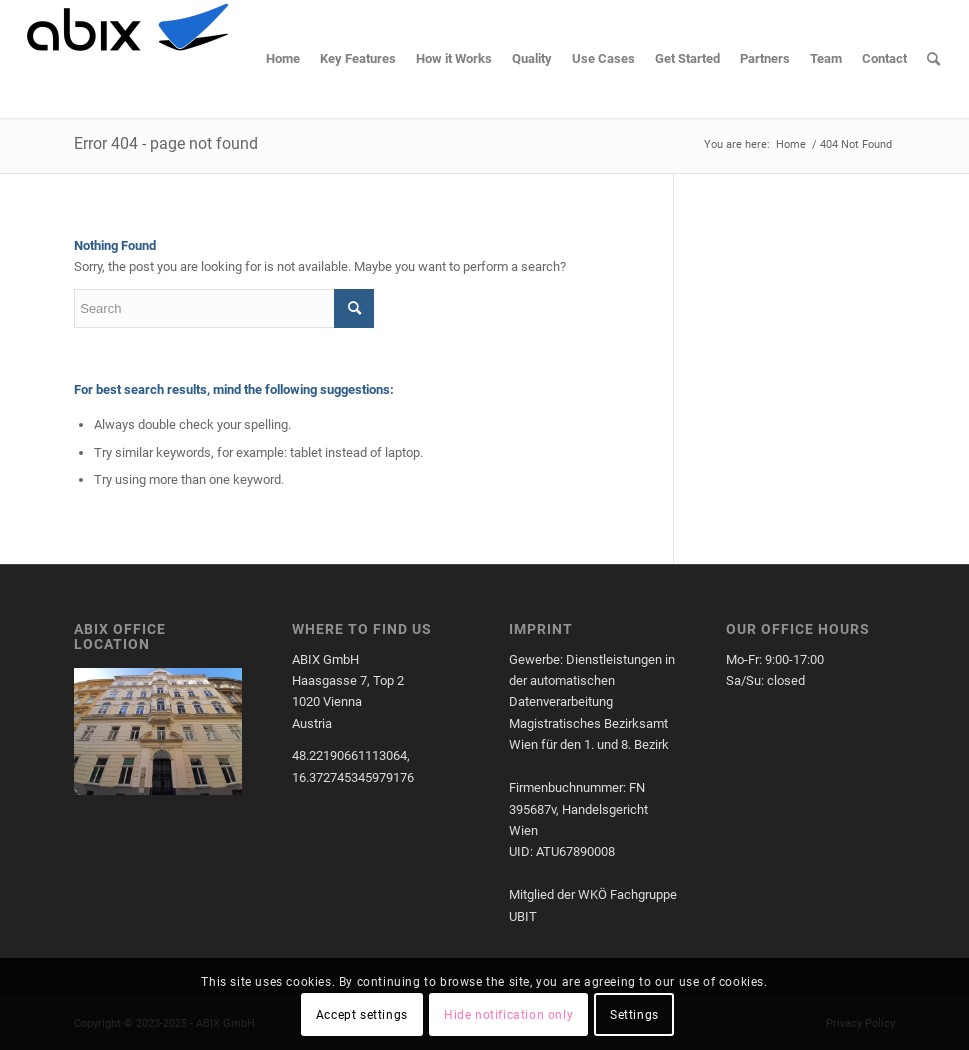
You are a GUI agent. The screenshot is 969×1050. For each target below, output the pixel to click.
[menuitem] (283, 59)
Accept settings (362, 1015)
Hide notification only (508, 1015)
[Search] (933, 59)
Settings (634, 1015)
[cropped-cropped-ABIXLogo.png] (127, 59)
